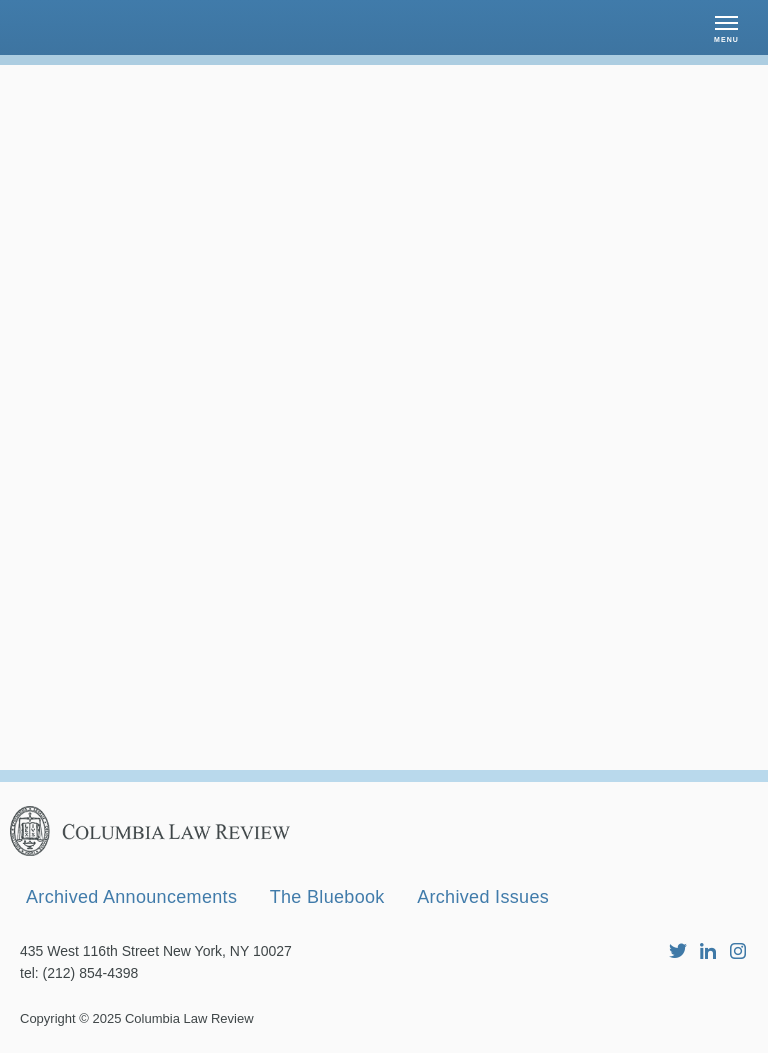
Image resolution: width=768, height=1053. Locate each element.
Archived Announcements (131, 897)
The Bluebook (327, 897)
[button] (726, 27)
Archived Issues (483, 897)
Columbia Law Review (189, 1018)
